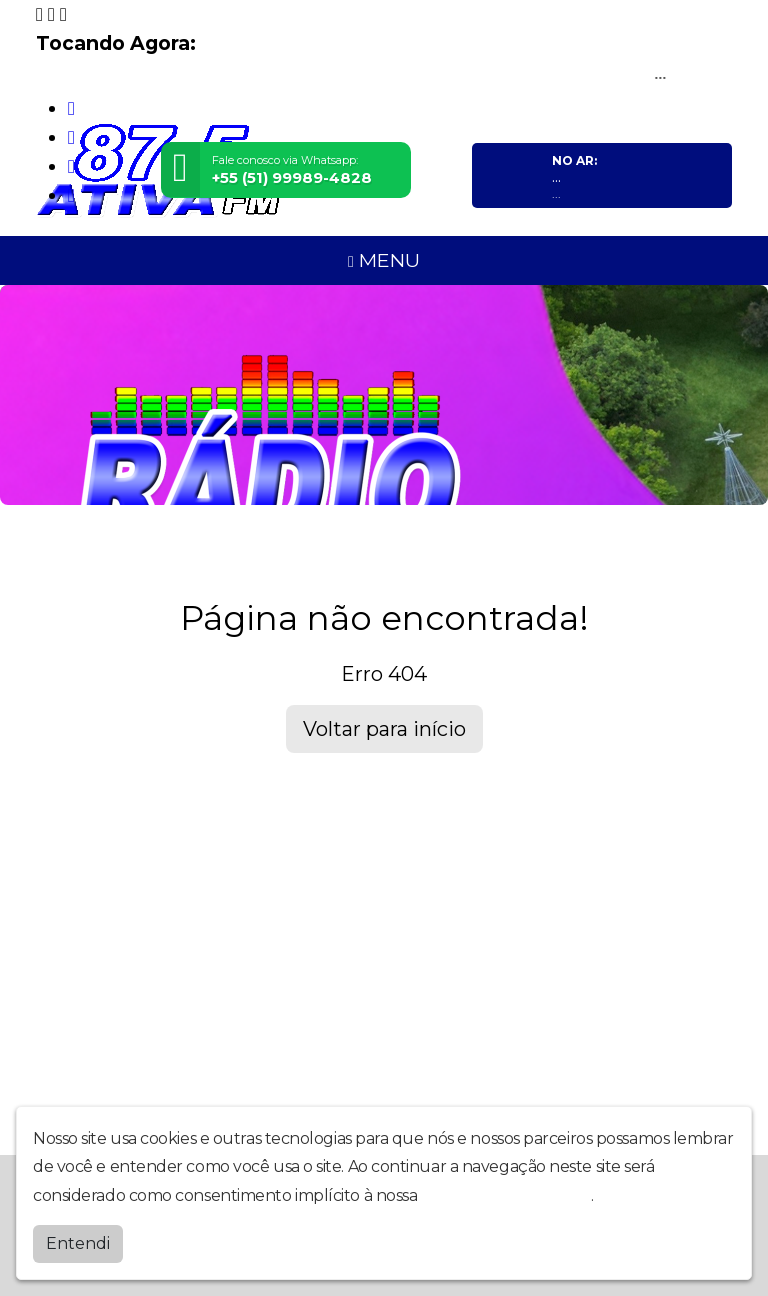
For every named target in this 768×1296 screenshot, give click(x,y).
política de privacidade (506, 1195)
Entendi (78, 1243)
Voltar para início (384, 729)
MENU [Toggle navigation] (384, 260)
